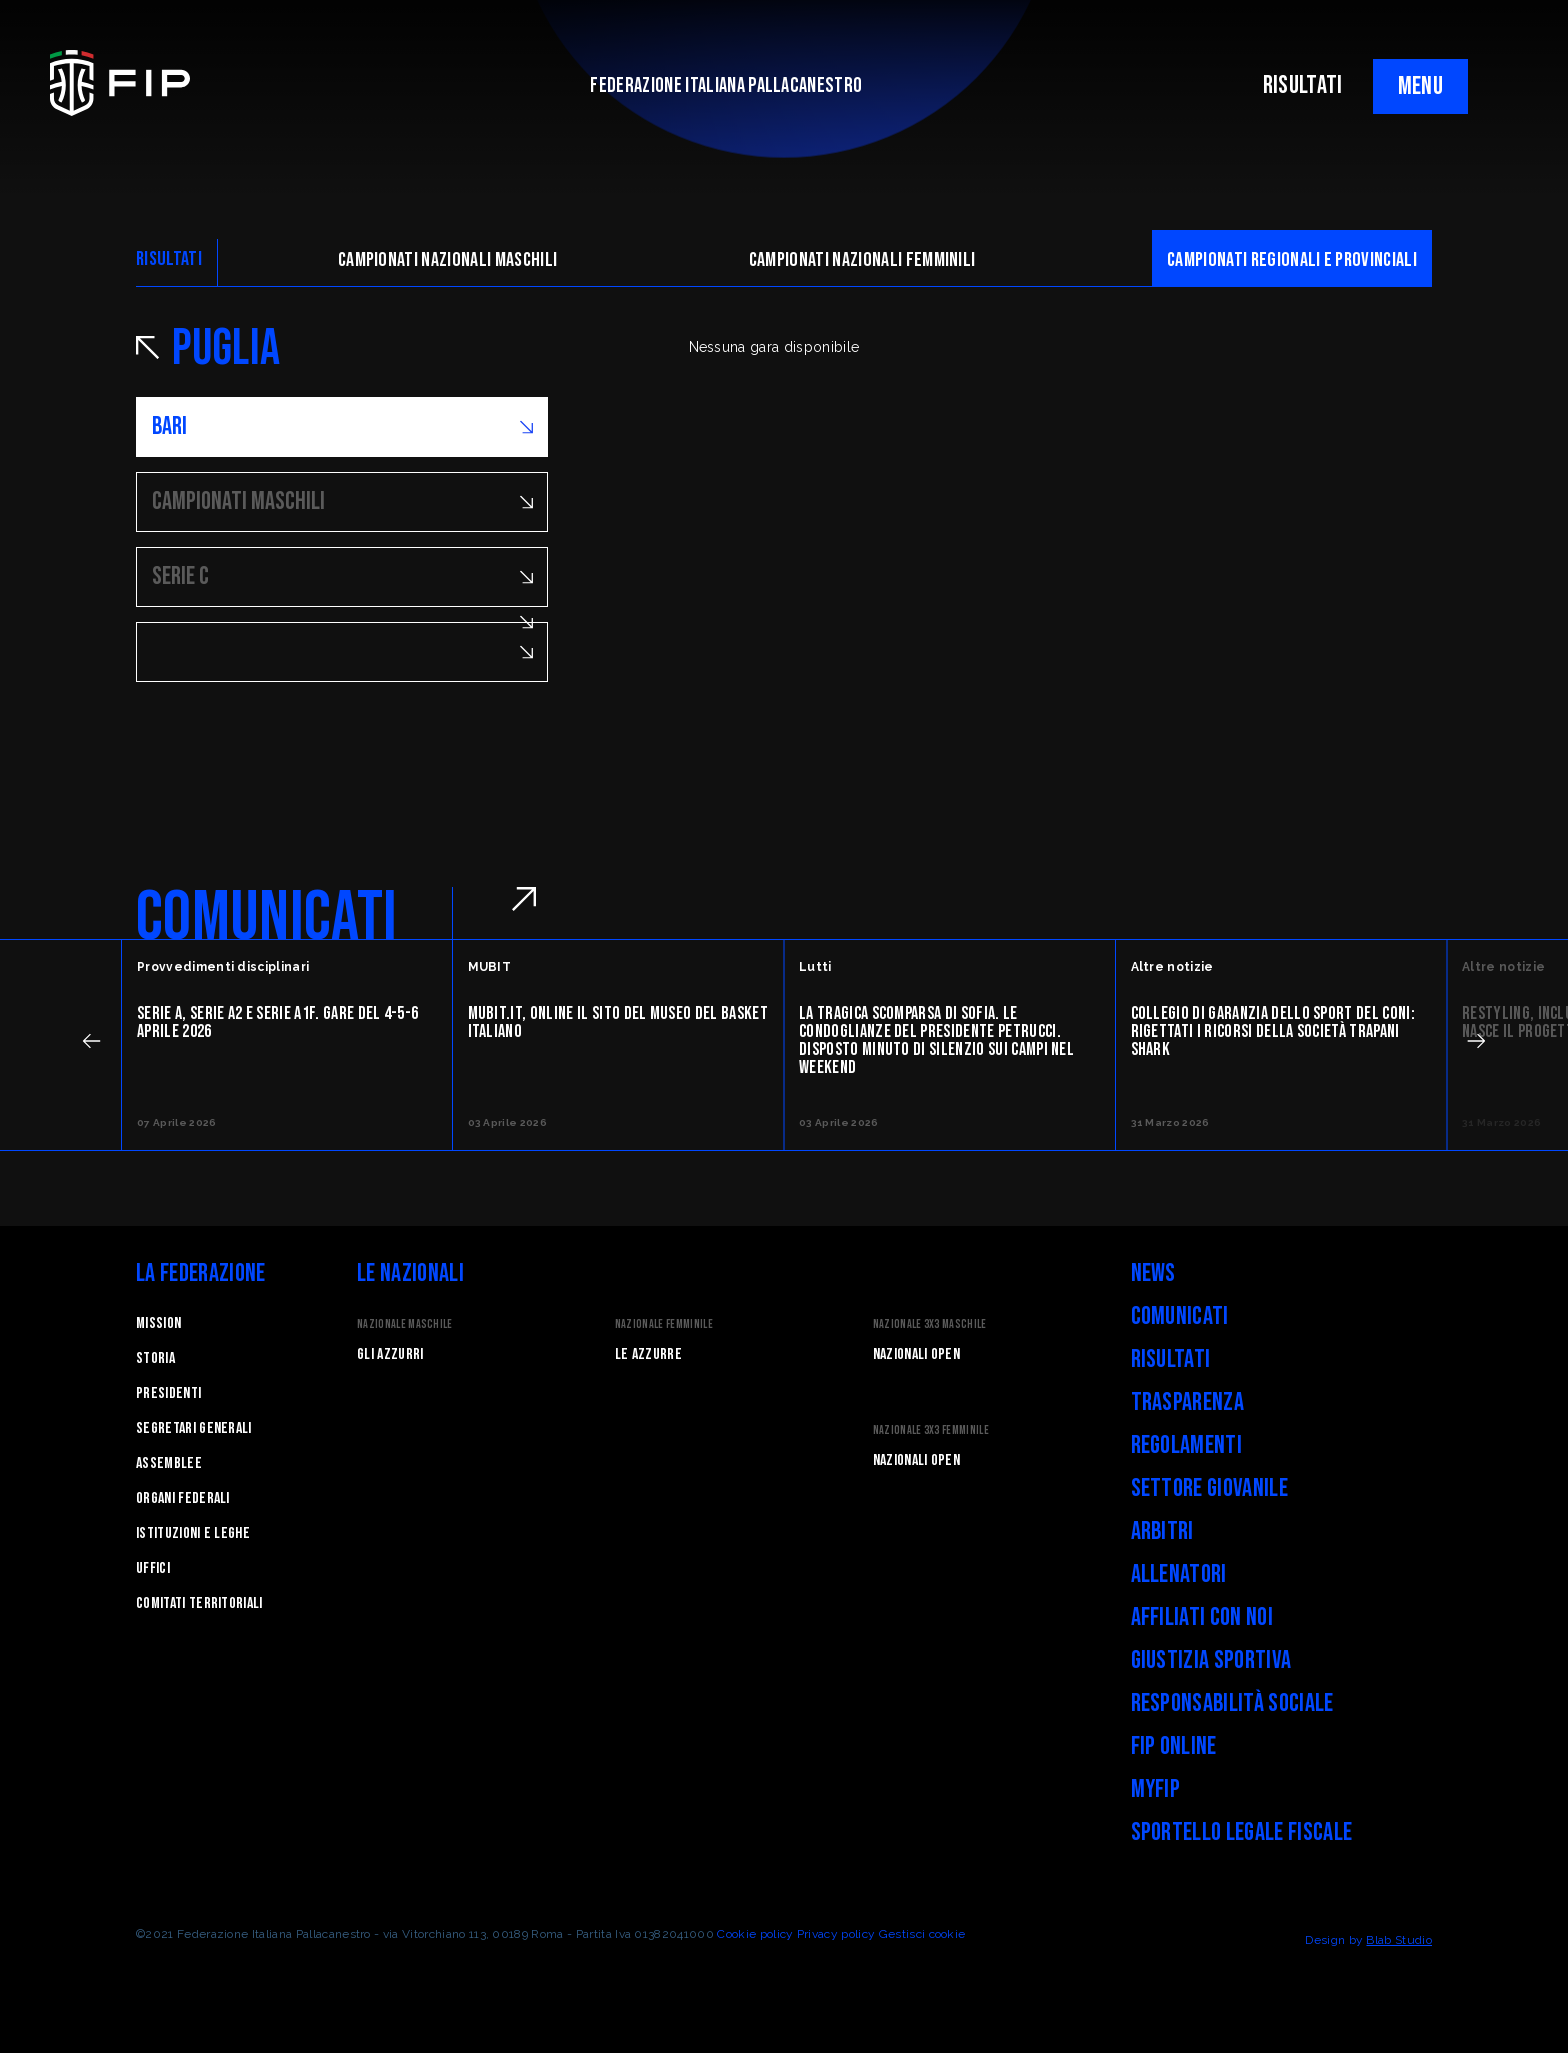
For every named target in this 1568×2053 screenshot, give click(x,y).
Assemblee (169, 1463)
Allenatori (1179, 1574)
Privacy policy (836, 1934)
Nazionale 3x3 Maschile (930, 1324)
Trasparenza (1188, 1402)
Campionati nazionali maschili (447, 260)
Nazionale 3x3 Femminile (931, 1430)
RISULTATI (1303, 85)
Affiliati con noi (1202, 1617)
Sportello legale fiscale (1242, 1832)
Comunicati (1180, 1316)
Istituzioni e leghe (193, 1533)
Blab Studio (1399, 1940)
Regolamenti (1187, 1445)
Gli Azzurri (390, 1354)
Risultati (1171, 1359)
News (1153, 1273)
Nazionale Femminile (664, 1324)
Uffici (153, 1568)
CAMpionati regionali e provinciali (1292, 260)
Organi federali (183, 1498)
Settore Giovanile (1209, 1488)
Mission (158, 1323)
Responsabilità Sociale (1232, 1703)
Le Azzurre (648, 1354)
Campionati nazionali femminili (862, 260)
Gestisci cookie (922, 1934)
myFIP (1156, 1789)
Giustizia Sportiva (1211, 1660)
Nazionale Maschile (405, 1324)
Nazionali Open (916, 1354)
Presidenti (168, 1393)
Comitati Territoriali (199, 1603)
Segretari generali (194, 1428)
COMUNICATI (266, 918)
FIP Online (1174, 1746)
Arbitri (1162, 1531)
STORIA (155, 1358)
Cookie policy (755, 1934)
